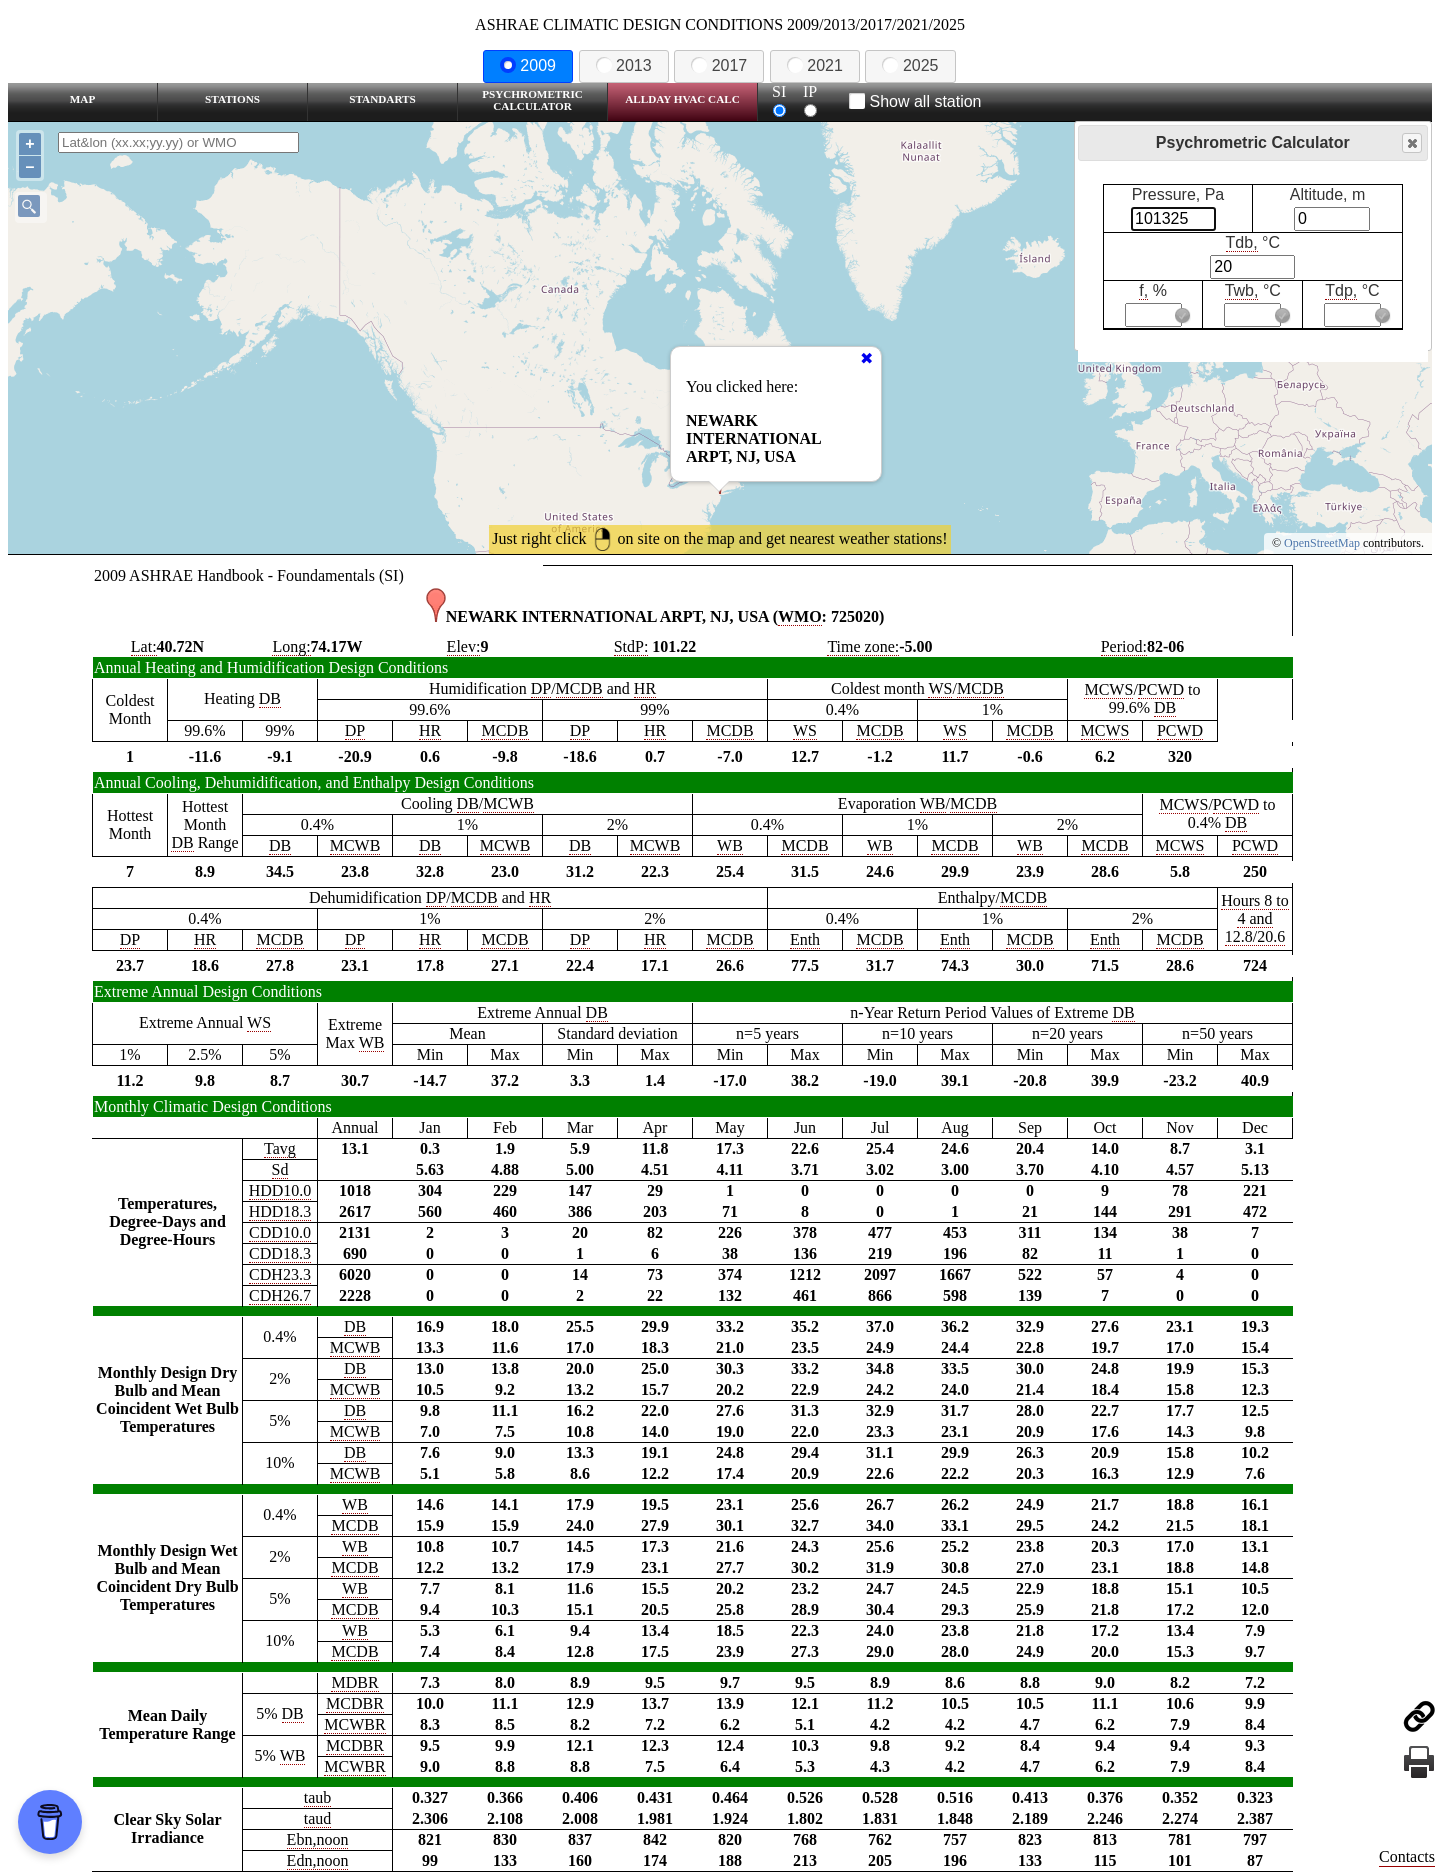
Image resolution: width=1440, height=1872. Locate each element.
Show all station (915, 101)
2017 (719, 65)
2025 (910, 65)
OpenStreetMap (1322, 543)
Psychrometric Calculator (532, 100)
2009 (528, 65)
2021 (815, 65)
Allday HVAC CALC (682, 99)
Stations (232, 99)
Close (1411, 143)
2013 (624, 65)
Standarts (382, 99)
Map (82, 99)
